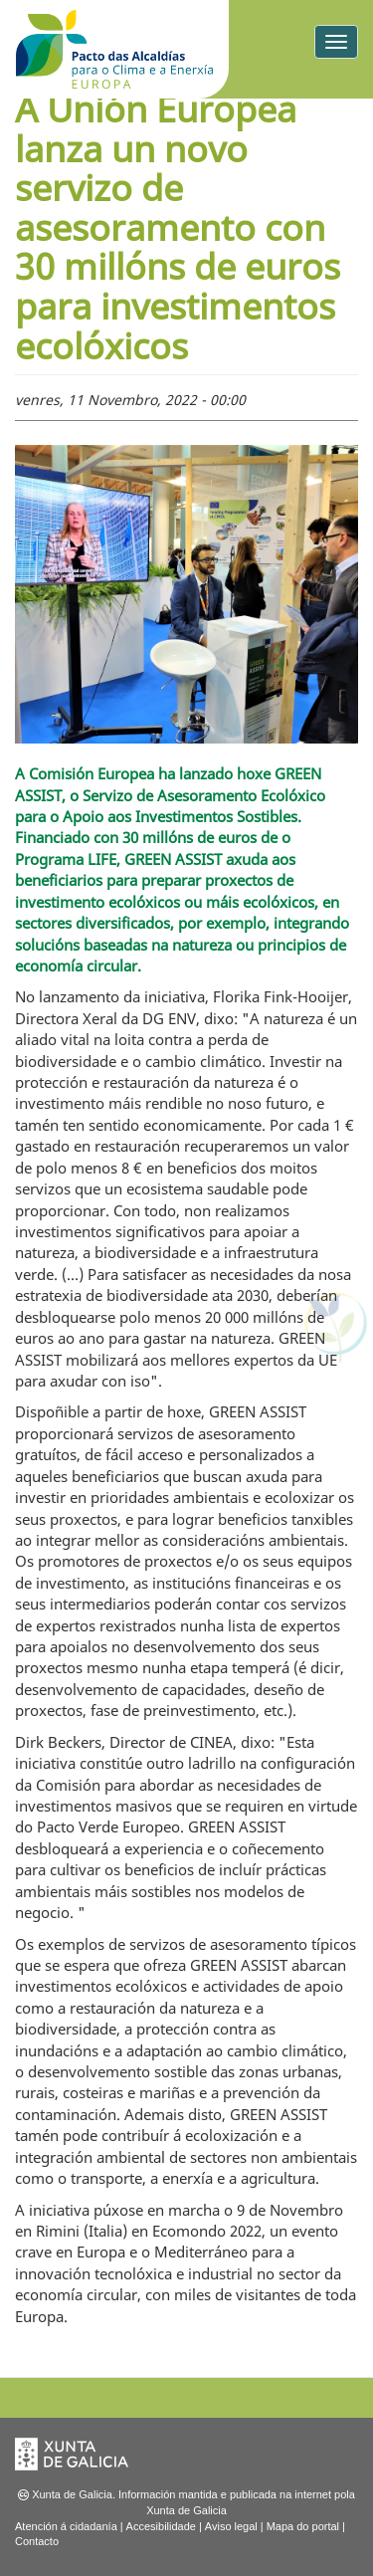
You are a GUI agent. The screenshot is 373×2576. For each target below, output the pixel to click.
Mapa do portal (303, 2526)
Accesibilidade (161, 2526)
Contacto (37, 2541)
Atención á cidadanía (66, 2526)
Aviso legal (231, 2526)
